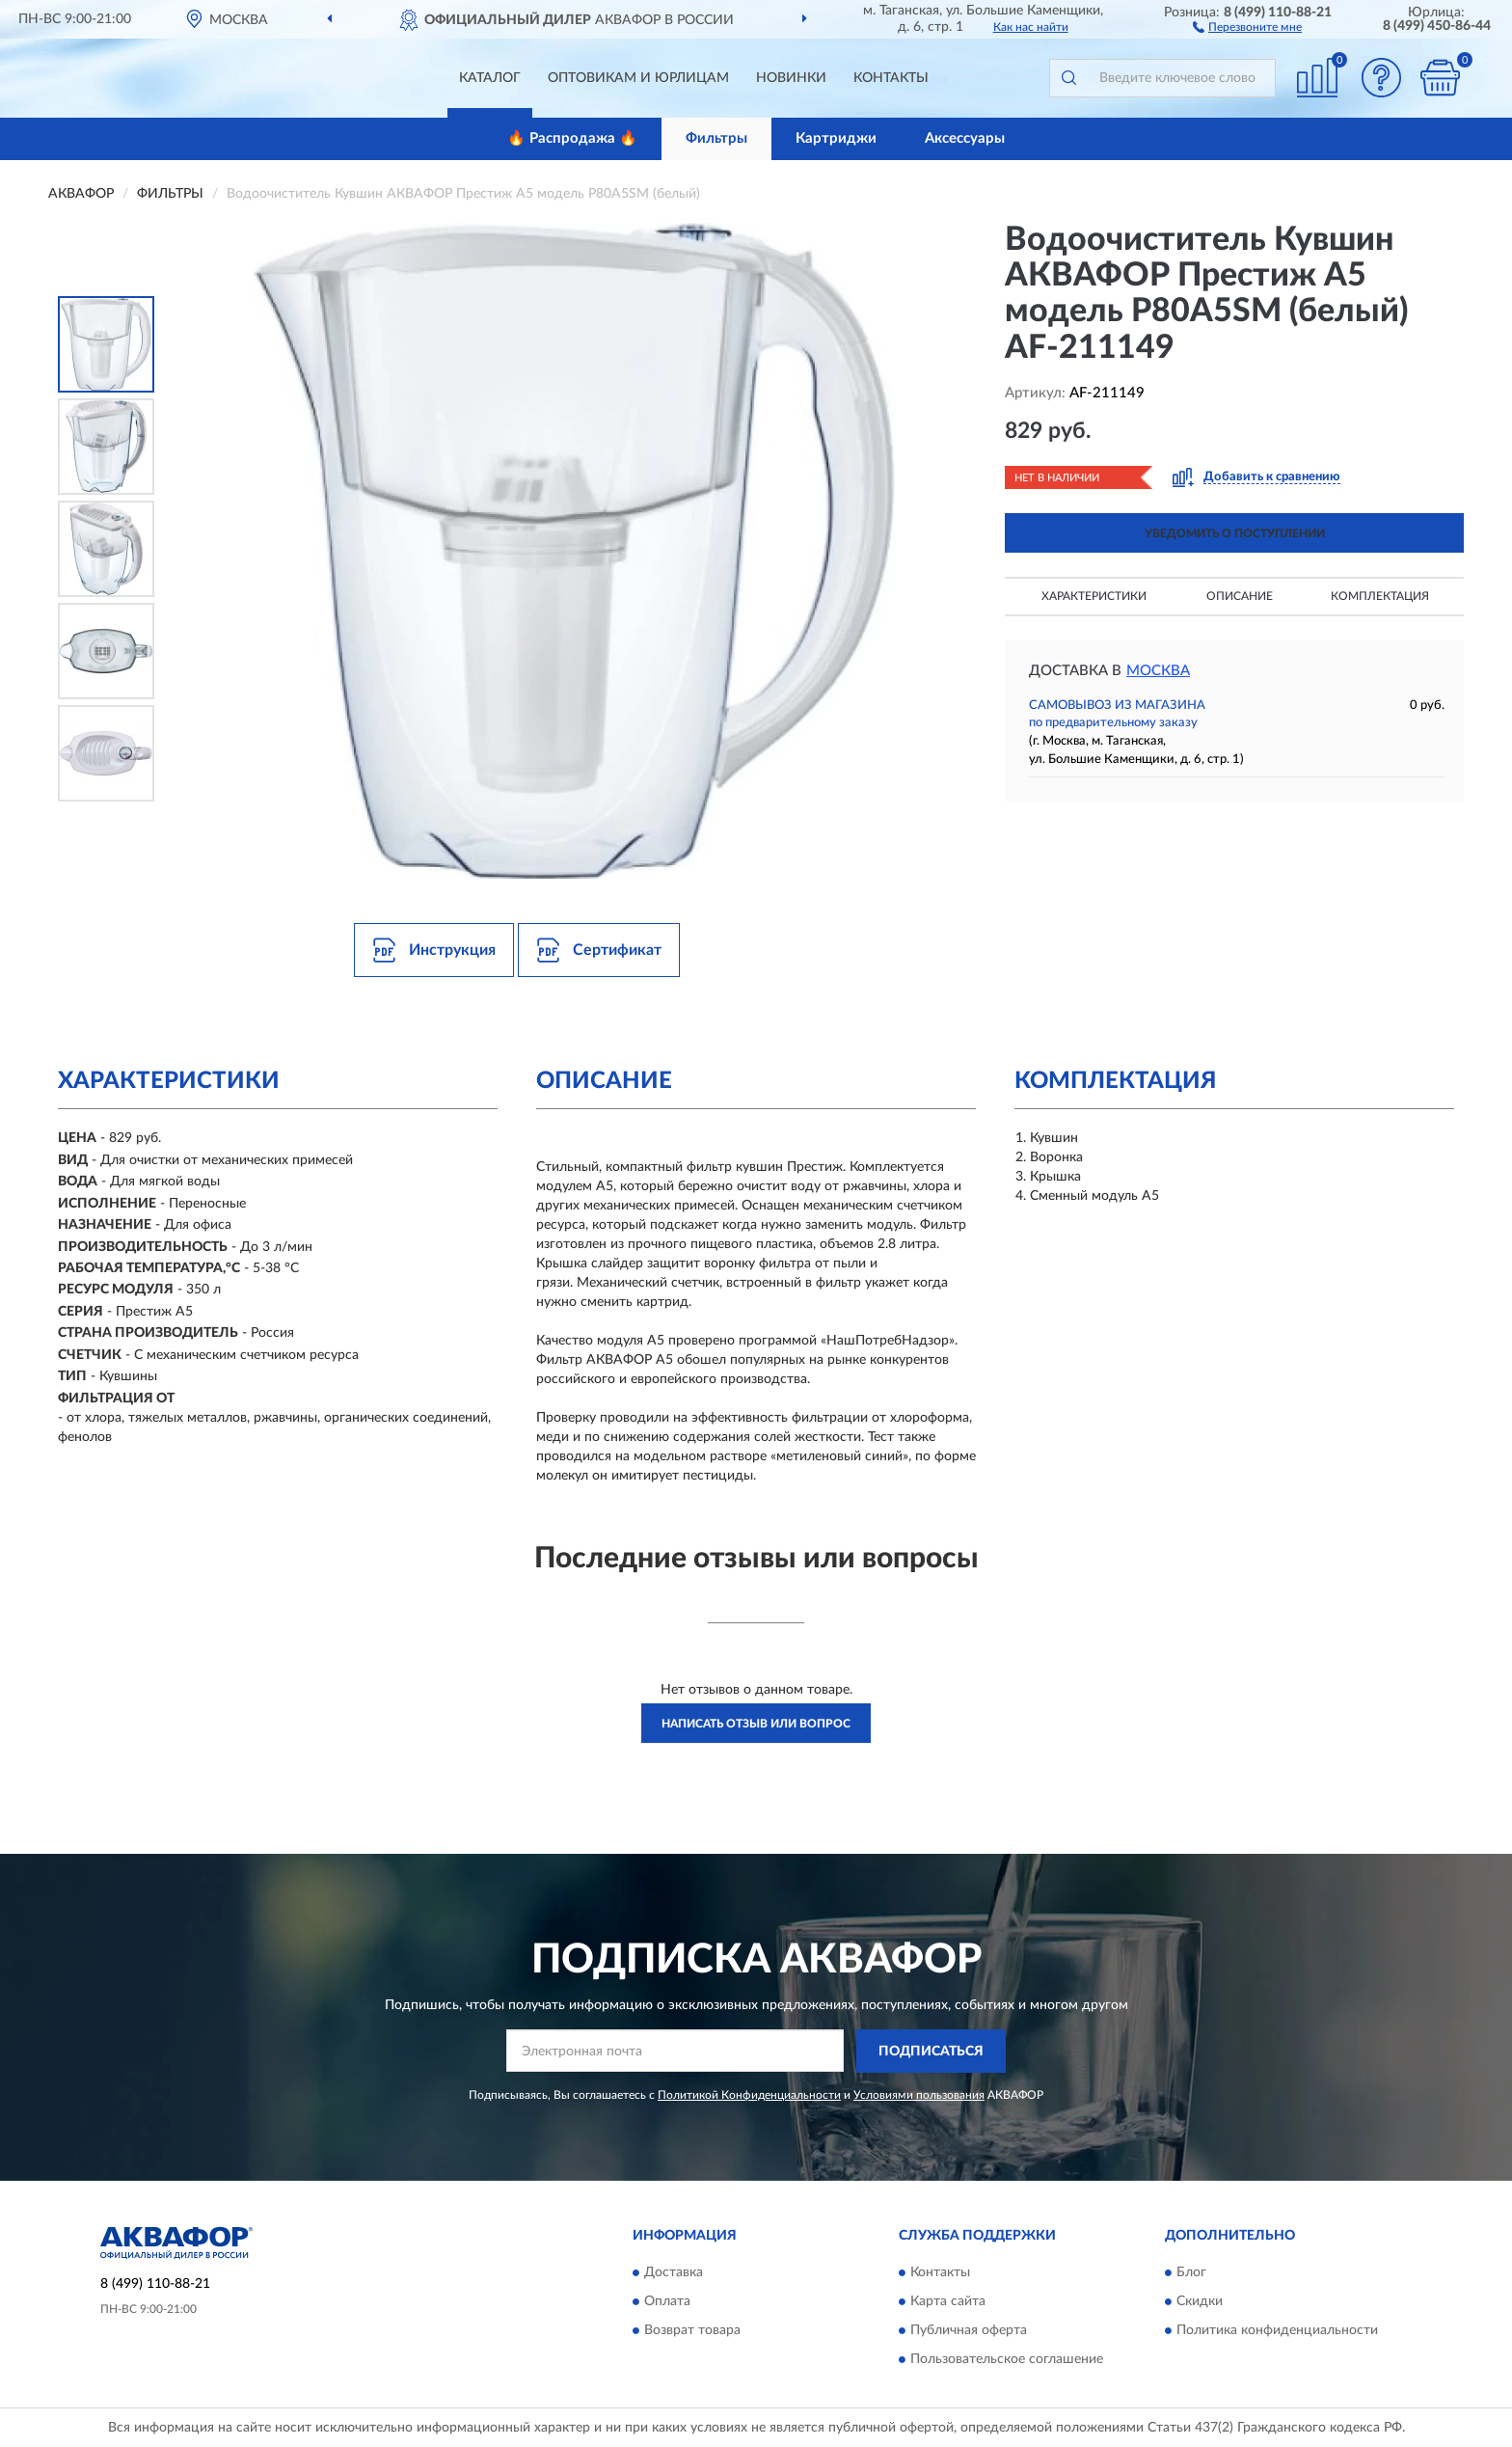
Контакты (891, 78)
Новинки (791, 78)
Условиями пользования (919, 2095)
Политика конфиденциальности (1277, 2331)
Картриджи (836, 138)
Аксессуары (965, 138)
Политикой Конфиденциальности (749, 2095)
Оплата (667, 2302)
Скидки (1199, 2302)
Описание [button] (1239, 596)
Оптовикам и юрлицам (638, 78)
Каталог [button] (490, 78)
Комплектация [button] (1380, 596)
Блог (1191, 2273)
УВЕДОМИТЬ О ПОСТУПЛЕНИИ (1235, 533)
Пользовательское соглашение (1006, 2360)
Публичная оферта (968, 2331)
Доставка (673, 2273)
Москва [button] (1158, 671)
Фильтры (716, 138)
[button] (1247, 26)
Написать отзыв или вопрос (756, 1723)
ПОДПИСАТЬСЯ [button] (931, 2051)
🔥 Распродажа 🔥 (572, 138)
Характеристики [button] (1094, 596)
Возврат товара (692, 2331)
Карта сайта (948, 2302)
